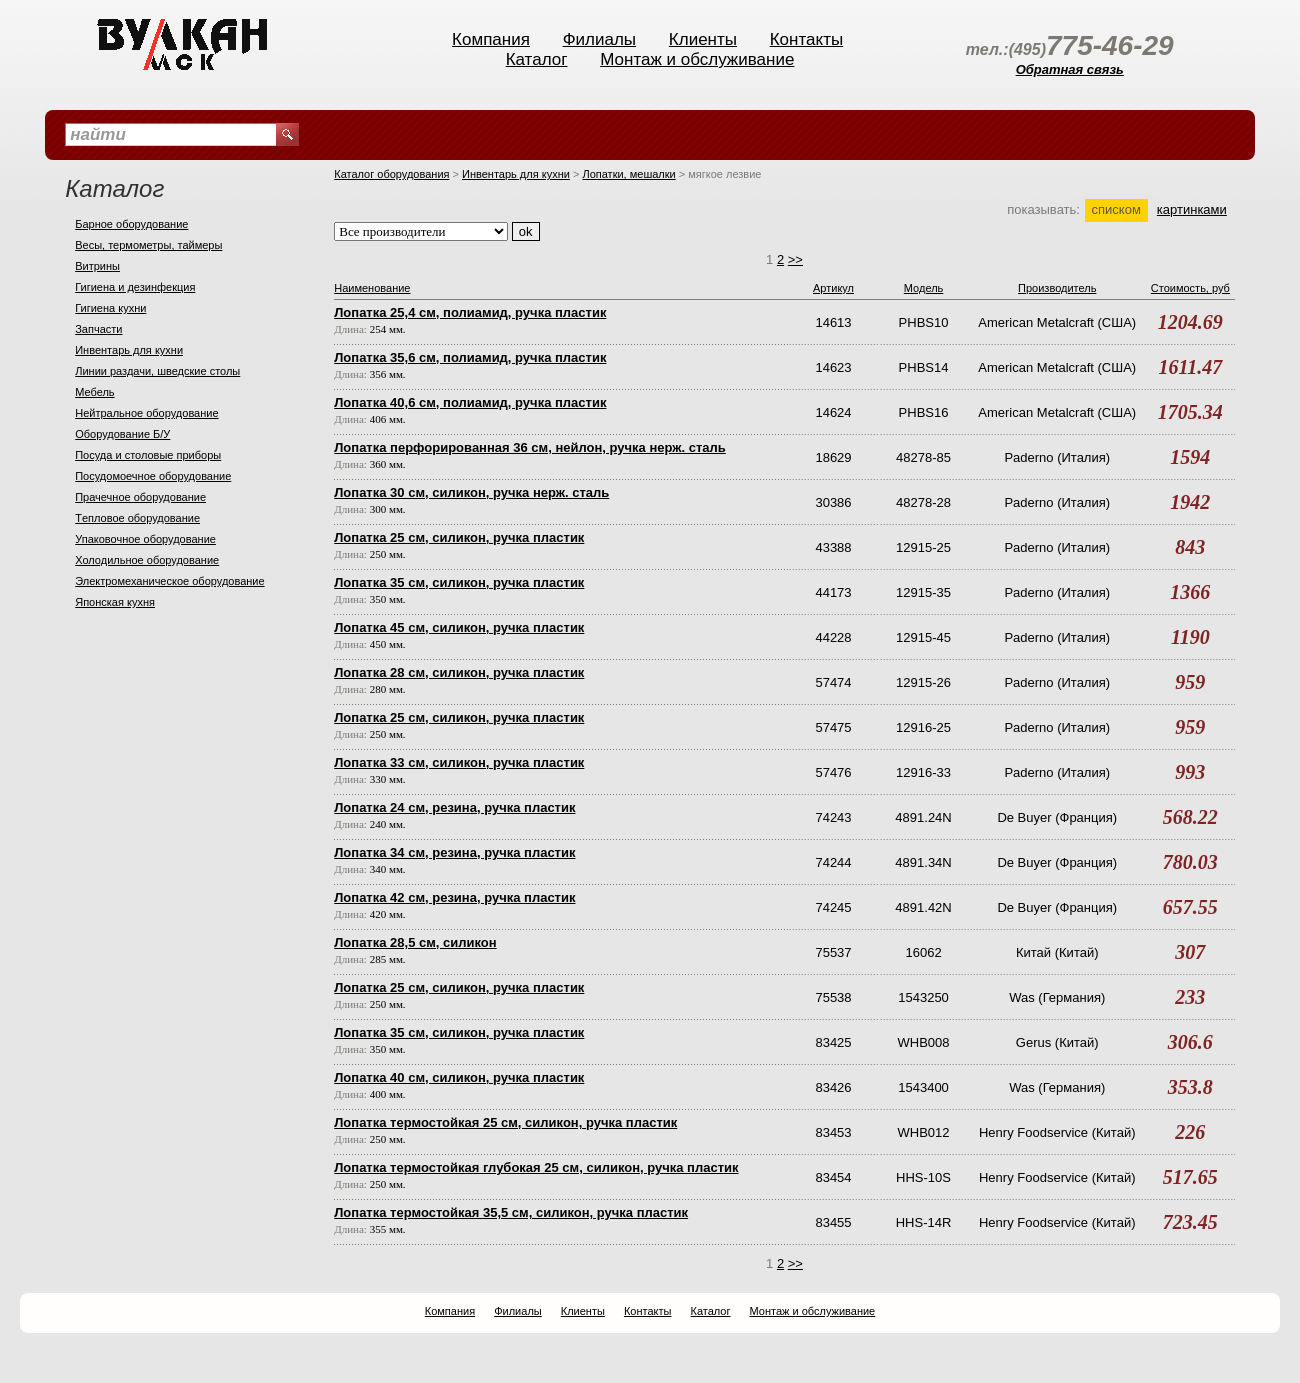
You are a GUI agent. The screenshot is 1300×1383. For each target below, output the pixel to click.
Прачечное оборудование (140, 497)
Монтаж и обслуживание (697, 59)
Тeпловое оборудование (137, 518)
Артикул (833, 288)
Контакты (806, 39)
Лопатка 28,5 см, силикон (415, 942)
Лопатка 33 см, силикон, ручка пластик (459, 762)
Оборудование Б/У (122, 434)
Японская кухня (115, 602)
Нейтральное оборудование (146, 413)
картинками (1192, 209)
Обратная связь (1070, 69)
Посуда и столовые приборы (148, 455)
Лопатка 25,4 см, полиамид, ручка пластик (470, 312)
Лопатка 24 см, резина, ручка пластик (454, 807)
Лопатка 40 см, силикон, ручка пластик (459, 1077)
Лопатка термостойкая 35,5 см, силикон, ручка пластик (511, 1212)
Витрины (97, 266)
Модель (923, 288)
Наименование (372, 288)
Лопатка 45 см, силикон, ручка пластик (459, 627)
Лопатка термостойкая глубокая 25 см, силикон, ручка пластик (536, 1167)
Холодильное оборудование (147, 560)
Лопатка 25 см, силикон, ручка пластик (459, 537)
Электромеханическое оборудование (169, 581)
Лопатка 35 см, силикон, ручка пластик (459, 582)
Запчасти (98, 329)
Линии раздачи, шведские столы (157, 371)
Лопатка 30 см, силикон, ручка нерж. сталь (471, 492)
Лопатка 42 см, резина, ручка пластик (454, 897)
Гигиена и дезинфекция (135, 287)
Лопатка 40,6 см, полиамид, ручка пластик (470, 402)
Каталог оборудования (391, 174)
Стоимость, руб (1190, 288)
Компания (491, 39)
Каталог (537, 59)
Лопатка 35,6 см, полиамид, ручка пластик (470, 357)
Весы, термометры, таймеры (148, 245)
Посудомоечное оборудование (153, 476)
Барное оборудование (131, 224)
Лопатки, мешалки (628, 174)
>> (795, 259)
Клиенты (703, 39)
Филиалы (599, 39)
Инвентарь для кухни (129, 350)
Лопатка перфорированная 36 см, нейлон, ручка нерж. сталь (530, 447)
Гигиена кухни (110, 308)
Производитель (1057, 288)
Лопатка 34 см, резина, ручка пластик (454, 852)
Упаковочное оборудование (145, 539)
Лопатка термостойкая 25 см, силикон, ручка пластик (505, 1122)
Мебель (94, 392)
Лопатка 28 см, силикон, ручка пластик (459, 672)
